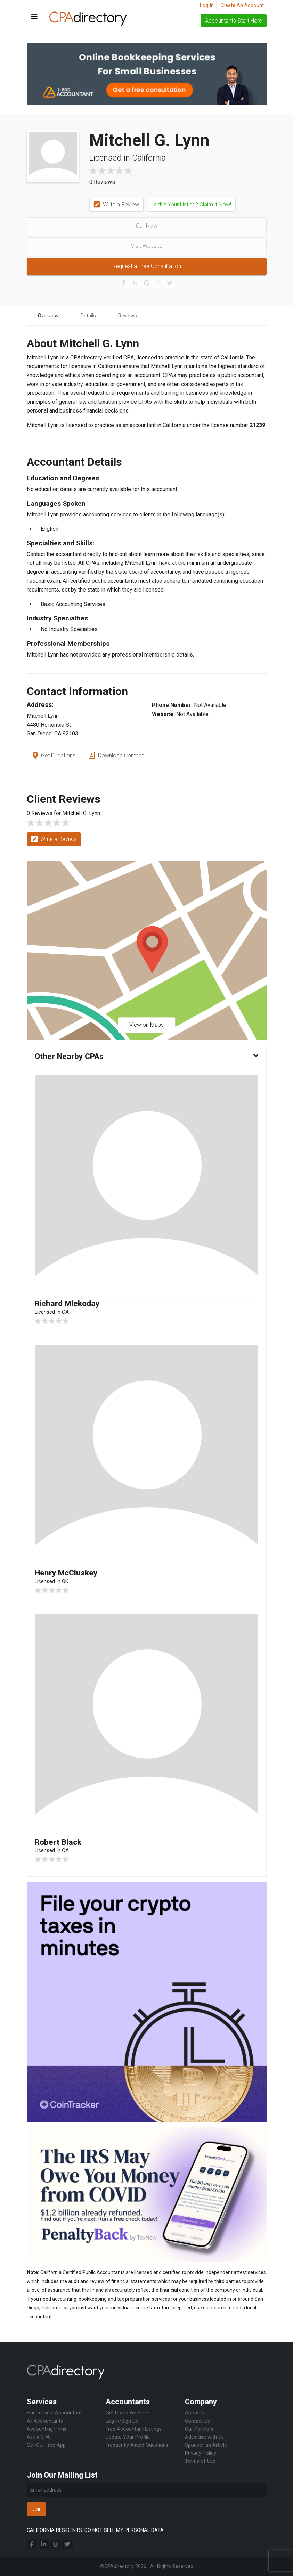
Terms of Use (200, 2461)
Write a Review (116, 205)
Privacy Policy (200, 2453)
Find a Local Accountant (54, 2413)
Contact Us (197, 2421)
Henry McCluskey (68, 1574)
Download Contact (116, 756)
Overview (49, 316)
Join (36, 2509)
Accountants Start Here (233, 20)
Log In (207, 5)
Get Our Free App (46, 2445)
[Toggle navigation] (34, 16)
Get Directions (54, 756)
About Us (195, 2413)
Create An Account (242, 5)
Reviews (133, 316)
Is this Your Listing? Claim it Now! (191, 204)
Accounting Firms (46, 2429)
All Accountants (45, 2421)
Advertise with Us (204, 2437)
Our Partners (199, 2429)
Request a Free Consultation (146, 266)
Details (91, 316)
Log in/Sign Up (122, 2421)
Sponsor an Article (206, 2445)
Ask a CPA (38, 2437)
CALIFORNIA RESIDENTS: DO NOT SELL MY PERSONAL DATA (95, 2530)
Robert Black (59, 1844)
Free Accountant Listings (134, 2429)
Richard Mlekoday (69, 1304)
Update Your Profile (128, 2437)
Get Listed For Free (127, 2413)
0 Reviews (102, 182)
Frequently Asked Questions (137, 2445)
